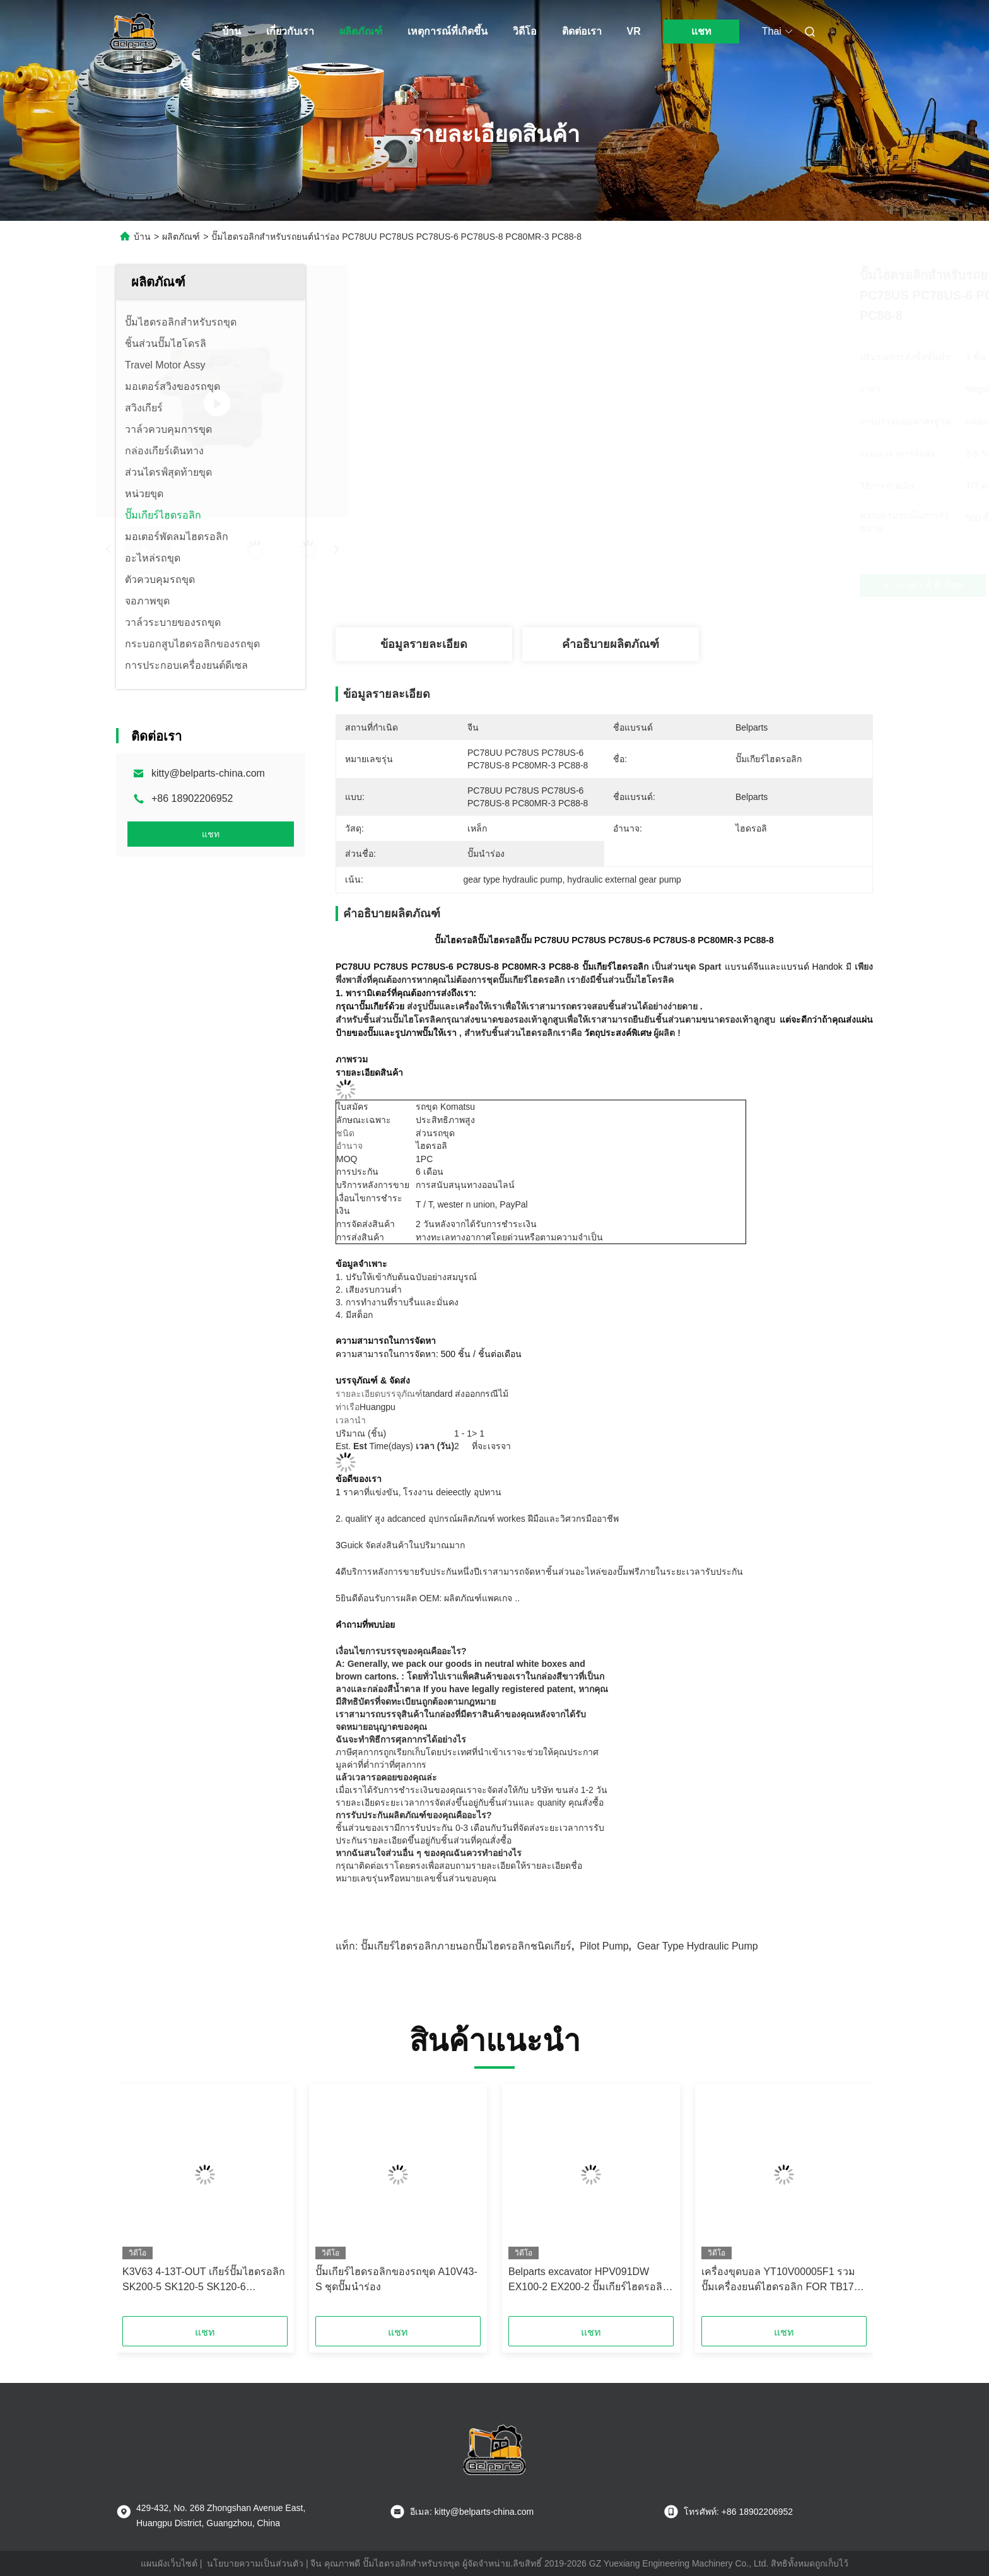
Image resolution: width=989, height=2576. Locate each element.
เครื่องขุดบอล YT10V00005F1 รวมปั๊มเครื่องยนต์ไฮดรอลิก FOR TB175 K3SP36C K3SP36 (780, 2280)
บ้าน (231, 31)
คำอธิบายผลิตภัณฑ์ (610, 644)
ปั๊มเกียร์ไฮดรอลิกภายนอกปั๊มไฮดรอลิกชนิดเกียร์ (466, 1946)
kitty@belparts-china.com (208, 773)
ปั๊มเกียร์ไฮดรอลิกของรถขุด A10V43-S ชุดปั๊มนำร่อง (396, 2279)
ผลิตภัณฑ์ (360, 31)
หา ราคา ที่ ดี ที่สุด (671, 585)
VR (634, 31)
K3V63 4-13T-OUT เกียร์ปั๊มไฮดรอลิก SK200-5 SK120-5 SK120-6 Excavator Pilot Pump (203, 2280)
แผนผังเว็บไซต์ (169, 2563)
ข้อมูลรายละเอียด (423, 644)
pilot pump (604, 1946)
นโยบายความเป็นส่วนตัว (255, 2563)
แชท (701, 31)
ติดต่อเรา (582, 31)
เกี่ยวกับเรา (290, 31)
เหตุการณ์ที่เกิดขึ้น (447, 31)
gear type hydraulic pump (697, 1946)
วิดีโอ (525, 31)
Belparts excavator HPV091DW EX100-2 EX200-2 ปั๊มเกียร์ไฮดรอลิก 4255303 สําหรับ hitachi (588, 2280)
